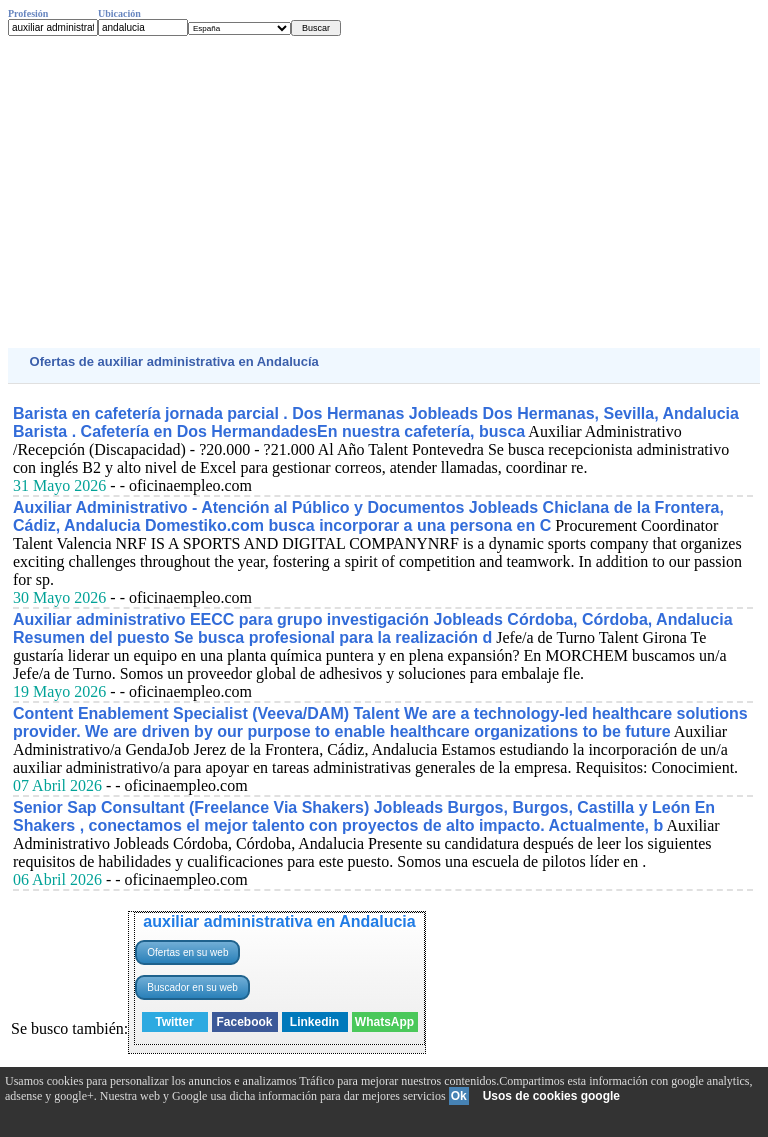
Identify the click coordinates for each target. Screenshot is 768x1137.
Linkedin (314, 1022)
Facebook (244, 1022)
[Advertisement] (384, 192)
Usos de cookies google (551, 1096)
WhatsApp (384, 1022)
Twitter (174, 1022)
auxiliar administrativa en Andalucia (279, 921)
